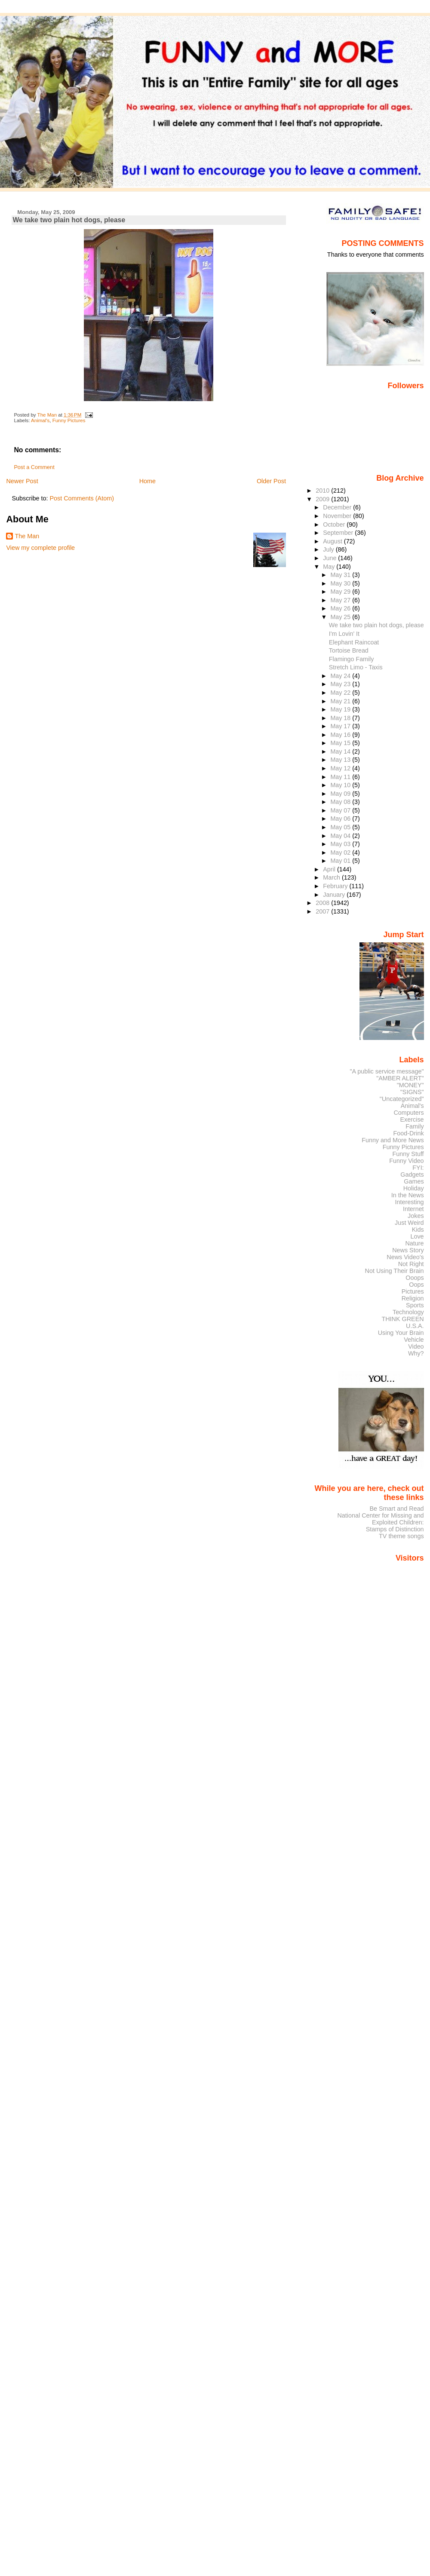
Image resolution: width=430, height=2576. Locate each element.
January (335, 894)
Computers (408, 1112)
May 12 (341, 768)
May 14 (341, 751)
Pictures (413, 1291)
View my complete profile (40, 547)
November (338, 515)
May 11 (341, 776)
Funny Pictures (69, 420)
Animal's (40, 420)
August (333, 541)
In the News (407, 1195)
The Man (27, 536)
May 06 (341, 818)
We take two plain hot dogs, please (376, 625)
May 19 (341, 709)
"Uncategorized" (402, 1098)
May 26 (341, 608)
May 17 (341, 726)
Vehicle (414, 1339)
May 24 (341, 675)
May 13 (341, 759)
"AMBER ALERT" (400, 1078)
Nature (414, 1243)
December (338, 507)
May (329, 566)
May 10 (341, 785)
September (339, 532)
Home (147, 481)
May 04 (341, 835)
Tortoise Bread (349, 650)
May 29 (341, 591)
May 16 (341, 734)
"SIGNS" (412, 1092)
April (330, 869)
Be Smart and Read (396, 1508)
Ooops (414, 1277)
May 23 (341, 684)
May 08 (341, 801)
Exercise (412, 1119)
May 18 (341, 718)
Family (414, 1126)
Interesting (409, 1202)
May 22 (341, 692)
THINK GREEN (402, 1319)
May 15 (341, 742)
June (330, 558)
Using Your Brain (401, 1332)
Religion (413, 1298)
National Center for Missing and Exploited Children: (380, 1519)
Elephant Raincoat (354, 642)
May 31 (341, 574)
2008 (323, 902)
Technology (408, 1312)
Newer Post (22, 481)
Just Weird (409, 1222)
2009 (323, 499)
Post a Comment (34, 467)
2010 (323, 490)
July (329, 549)
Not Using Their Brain (394, 1270)
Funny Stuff (408, 1153)
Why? (416, 1353)
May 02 (341, 852)
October (335, 524)
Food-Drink (408, 1133)
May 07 (341, 810)
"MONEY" (410, 1085)
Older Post (271, 481)
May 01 (341, 860)
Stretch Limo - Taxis (356, 667)
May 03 (341, 843)
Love (417, 1236)
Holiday (413, 1188)
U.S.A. (415, 1325)
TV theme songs (401, 1536)
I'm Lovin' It (344, 633)
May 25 (341, 616)
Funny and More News (393, 1140)
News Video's (405, 1257)
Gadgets (412, 1174)
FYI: (418, 1167)
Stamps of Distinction (395, 1529)
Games (414, 1181)
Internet (413, 1208)
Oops (416, 1284)
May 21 (341, 701)
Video (416, 1346)
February (336, 886)
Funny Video (406, 1160)
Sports (415, 1305)
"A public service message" (387, 1071)
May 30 (341, 583)
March (332, 877)
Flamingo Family (351, 659)
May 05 (341, 827)
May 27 (341, 600)
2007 (323, 911)
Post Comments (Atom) (81, 498)
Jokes (416, 1215)
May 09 (341, 793)
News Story (408, 1250)
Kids (418, 1229)
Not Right (411, 1263)
